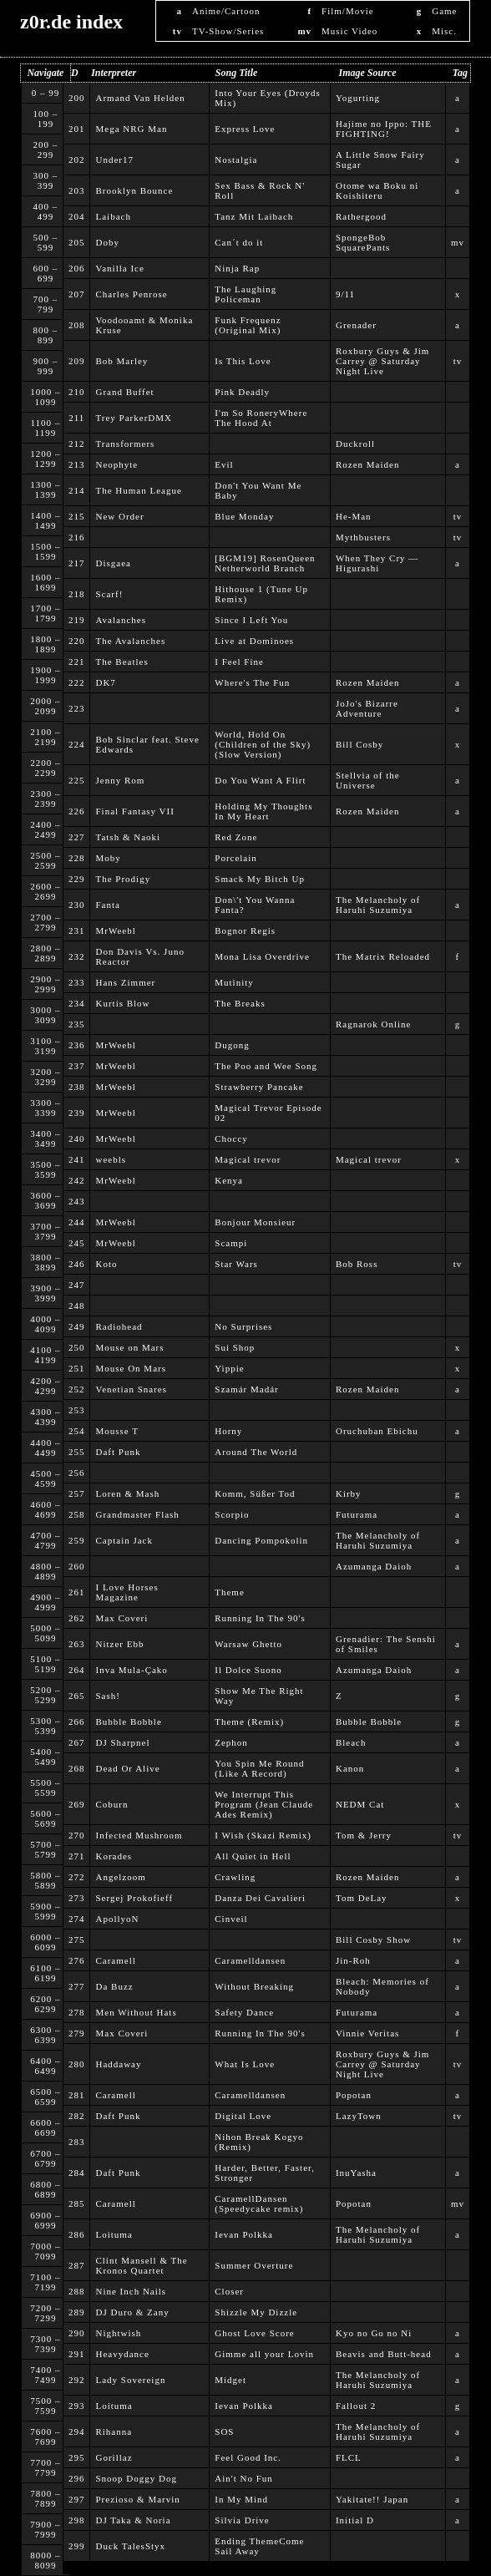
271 (76, 1856)
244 (76, 1222)
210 (76, 392)
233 (76, 982)
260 (76, 1566)
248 (76, 1306)
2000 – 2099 (45, 706)
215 (76, 516)
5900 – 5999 (45, 1911)
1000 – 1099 (45, 397)
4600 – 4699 (45, 1509)
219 (76, 620)
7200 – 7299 (45, 2313)
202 (76, 160)
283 (76, 2142)
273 (76, 1898)
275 (76, 1940)
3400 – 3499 (45, 1138)
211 (76, 418)
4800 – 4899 (45, 1571)
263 (76, 1644)
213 (76, 464)
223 (76, 708)
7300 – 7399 (45, 2344)
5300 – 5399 (45, 1726)
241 (76, 1159)
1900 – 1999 (45, 675)
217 (76, 563)
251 (76, 1368)
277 (76, 1986)
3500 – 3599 (45, 1169)
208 (76, 325)
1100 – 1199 (45, 428)
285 (76, 2203)
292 (76, 2380)
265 (76, 1696)
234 (76, 1003)
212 (76, 444)
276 (76, 1960)
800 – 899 (45, 335)
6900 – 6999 (45, 2220)
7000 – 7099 (45, 2251)
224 (76, 744)
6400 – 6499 (45, 2066)
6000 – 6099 (45, 1942)
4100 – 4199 (45, 1355)
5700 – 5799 (45, 1849)
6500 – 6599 (45, 2097)
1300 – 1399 (45, 489)
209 (76, 361)
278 (76, 2012)
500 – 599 (45, 242)
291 (76, 2354)
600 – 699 (45, 273)
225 (76, 780)
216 (76, 537)
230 (76, 905)
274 (76, 1919)
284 (76, 2173)
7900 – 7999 (45, 2529)
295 (76, 2457)
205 (76, 242)
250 (76, 1347)
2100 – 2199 (45, 737)
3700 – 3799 (45, 1231)
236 (76, 1045)
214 (76, 490)
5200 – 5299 (45, 1695)
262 (76, 1618)
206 (76, 268)
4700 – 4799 (45, 1540)
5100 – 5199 (45, 1664)
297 (76, 2499)
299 (76, 2546)
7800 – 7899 (45, 2498)
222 (76, 682)
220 (76, 641)
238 (76, 1087)
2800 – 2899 (45, 953)
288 (76, 2291)
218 (76, 594)
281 (76, 2095)
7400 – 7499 (45, 2375)
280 (76, 2064)
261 (76, 1592)
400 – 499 (45, 211)
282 (76, 2116)
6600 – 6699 (45, 2127)
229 (76, 879)
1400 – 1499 (45, 520)
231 (76, 930)
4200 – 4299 (45, 1386)
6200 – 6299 (45, 2004)
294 (76, 2431)
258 (76, 1514)
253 (76, 1410)
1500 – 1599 (45, 551)
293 (76, 2406)
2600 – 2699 (45, 891)
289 (76, 2312)
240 (76, 1138)
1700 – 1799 (45, 613)
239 (76, 1113)
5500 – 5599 (45, 1787)
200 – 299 (45, 149)
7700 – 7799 (45, 2467)
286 (76, 2234)
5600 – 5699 (45, 1818)
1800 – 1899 (45, 644)
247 (76, 1285)
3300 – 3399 (45, 1108)
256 (76, 1473)
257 (76, 1493)
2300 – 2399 (45, 799)
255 (76, 1452)
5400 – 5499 (45, 1757)
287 (76, 2265)
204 (76, 216)
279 (76, 2033)
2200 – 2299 (45, 768)
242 (76, 1180)
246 (76, 1264)
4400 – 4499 (45, 1448)
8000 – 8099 (45, 2560)
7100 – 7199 (45, 2282)
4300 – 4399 (45, 1417)
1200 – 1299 (45, 459)
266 (76, 1721)
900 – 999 (45, 366)
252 (76, 1389)
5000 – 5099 (45, 1633)
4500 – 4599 (45, 1478)
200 (76, 98)
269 (76, 1804)
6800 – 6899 (45, 2189)
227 (76, 837)
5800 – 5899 (45, 1880)
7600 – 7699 (45, 2436)
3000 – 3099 (45, 1015)
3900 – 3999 (45, 1293)
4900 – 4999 (45, 1602)
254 (76, 1431)
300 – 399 (45, 180)
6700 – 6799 (45, 2158)
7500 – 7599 (45, 2406)
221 (76, 662)
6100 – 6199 (45, 1973)
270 (76, 1835)
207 (76, 294)
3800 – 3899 (45, 1262)
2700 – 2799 (45, 922)
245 (76, 1243)
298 (76, 2520)
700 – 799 (45, 304)
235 (76, 1024)
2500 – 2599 (45, 860)
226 (76, 811)
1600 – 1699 (45, 582)
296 (76, 2478)
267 (76, 1742)
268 (76, 1768)
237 (76, 1066)
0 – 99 (46, 93)
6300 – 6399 (45, 2035)
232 (76, 956)
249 (76, 1326)
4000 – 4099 (45, 1324)
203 (76, 190)
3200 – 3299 (45, 1077)
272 (76, 1877)
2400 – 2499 (45, 829)
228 (76, 858)
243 (76, 1201)
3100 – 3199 (45, 1046)
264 (76, 1670)
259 (76, 1540)
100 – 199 (45, 119)
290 (76, 2333)
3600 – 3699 (45, 1200)
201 (76, 129)
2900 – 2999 (45, 984)
